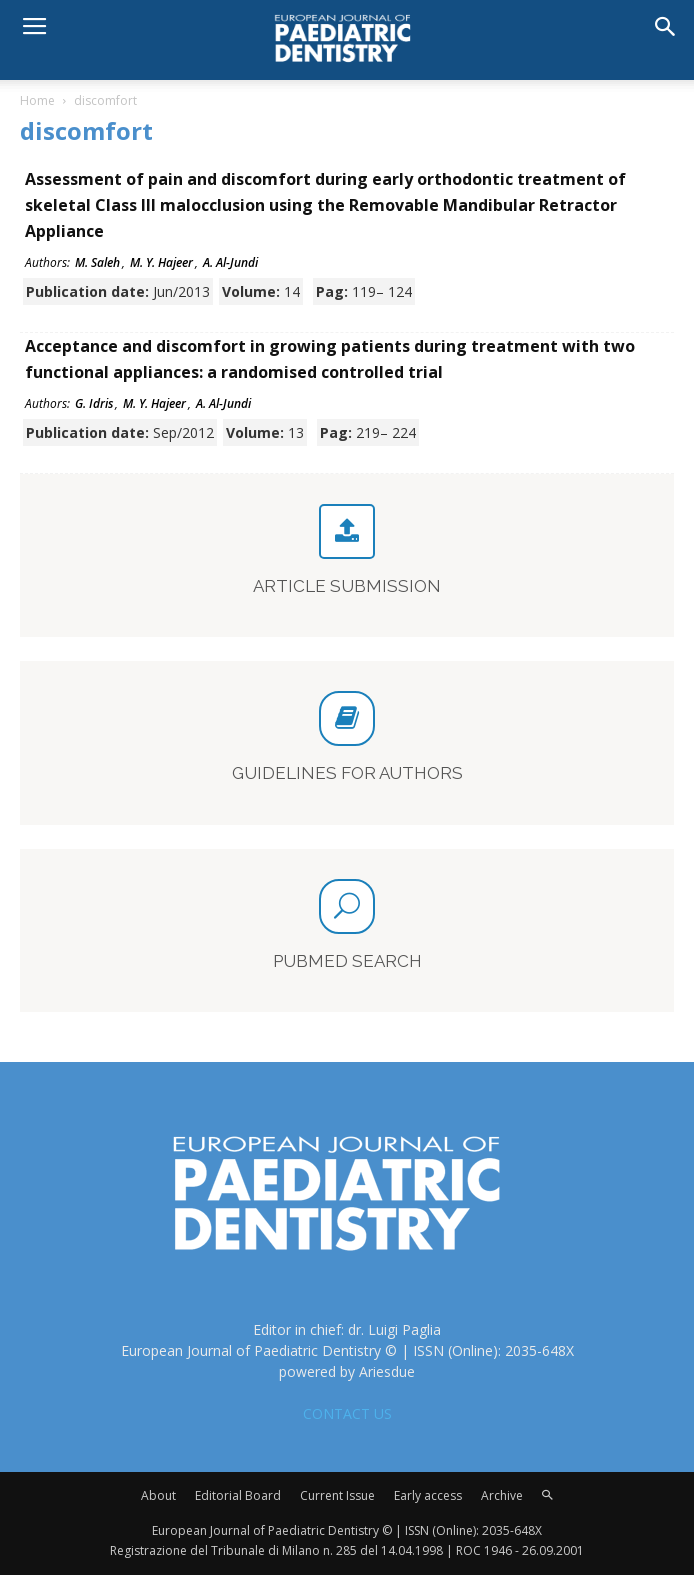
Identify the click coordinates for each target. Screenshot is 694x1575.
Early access (428, 1495)
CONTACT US (347, 1413)
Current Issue (337, 1495)
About (158, 1495)
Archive (502, 1495)
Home (37, 100)
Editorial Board (238, 1495)
